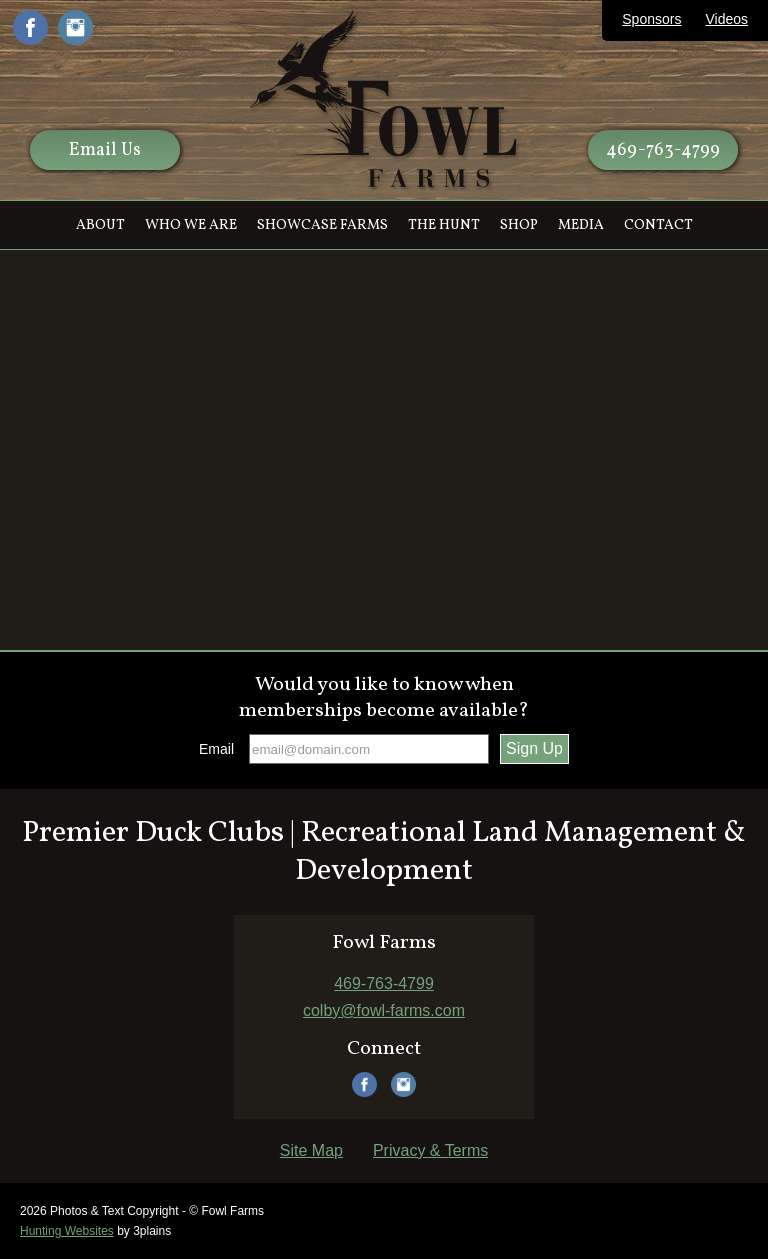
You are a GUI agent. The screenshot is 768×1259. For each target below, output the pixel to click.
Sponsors (651, 19)
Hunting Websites (67, 1231)
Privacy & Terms (430, 1150)
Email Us (105, 150)
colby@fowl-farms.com (384, 1010)
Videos (726, 19)
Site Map (311, 1150)
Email (216, 749)
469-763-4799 (663, 150)
